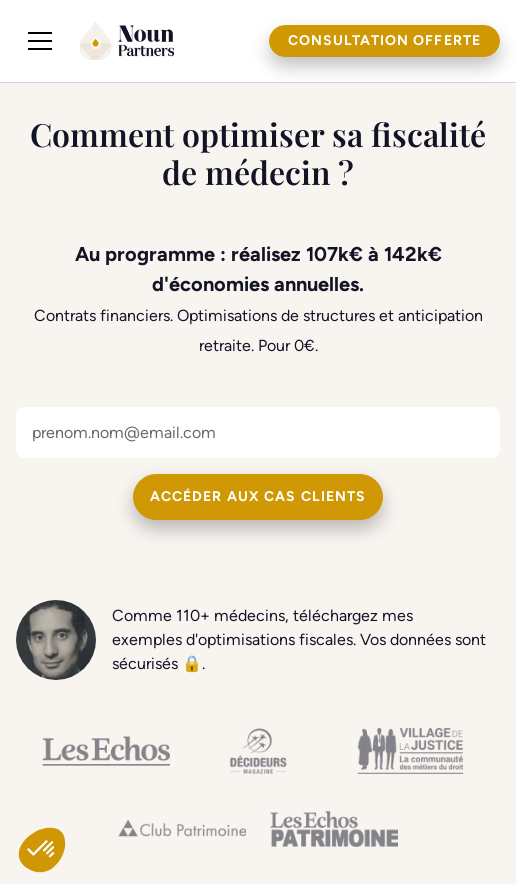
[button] (40, 41)
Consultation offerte (384, 40)
